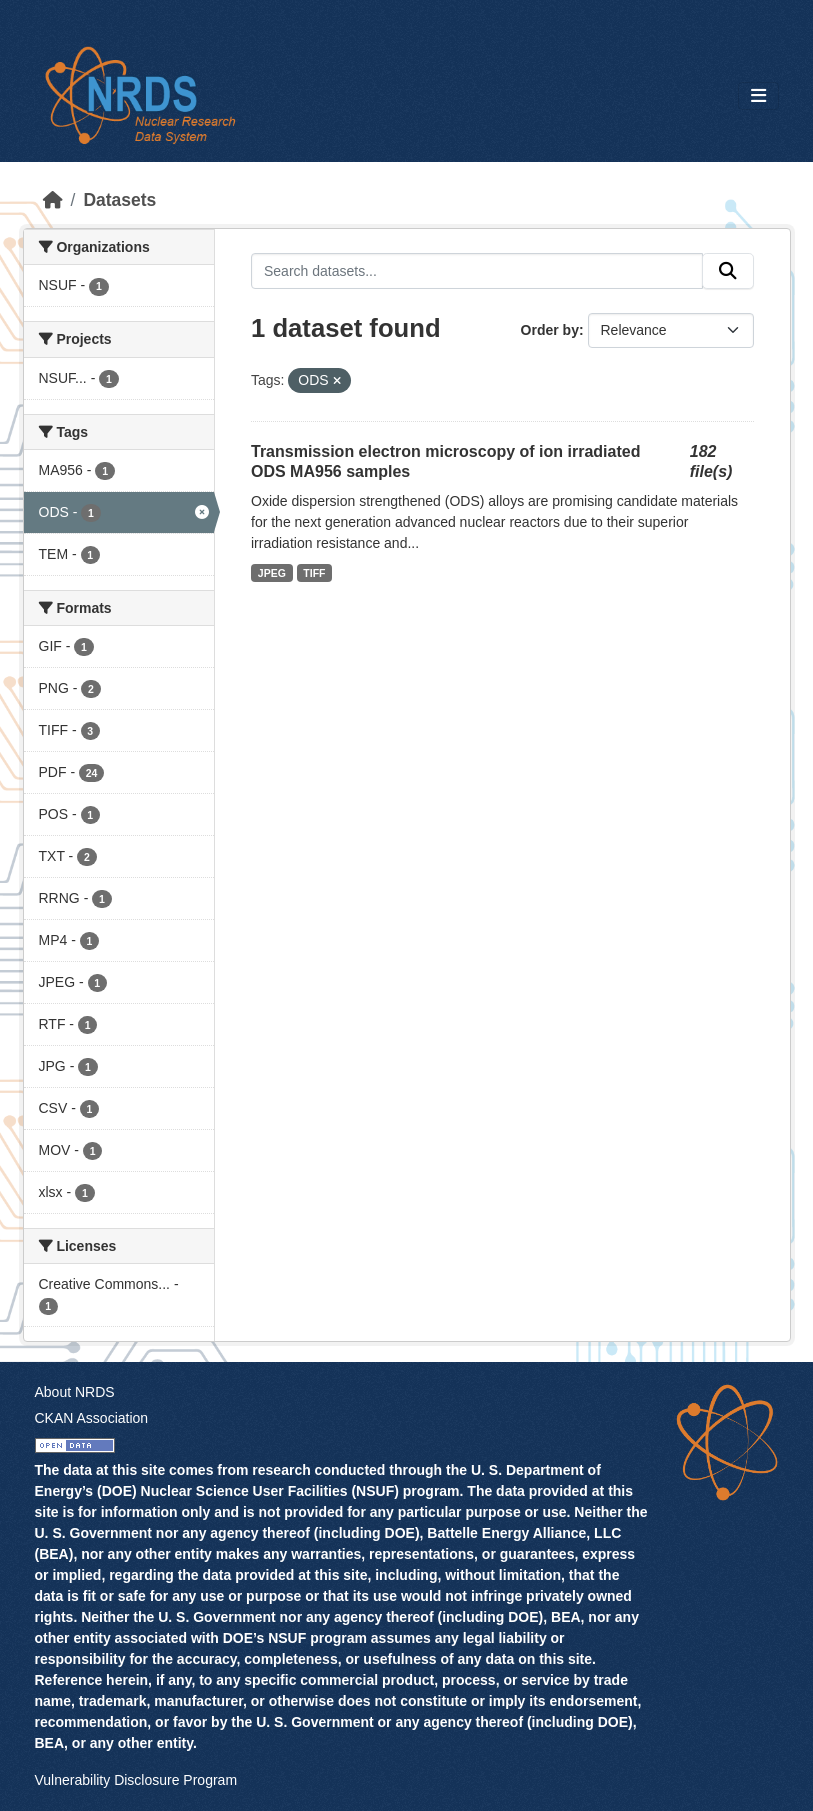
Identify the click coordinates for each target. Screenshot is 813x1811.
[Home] (53, 200)
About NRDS (75, 1392)
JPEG (272, 573)
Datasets (119, 200)
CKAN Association (92, 1418)
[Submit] (728, 271)
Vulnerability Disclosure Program (136, 1780)
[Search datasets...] (477, 271)
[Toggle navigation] (758, 96)
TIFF (314, 573)
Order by (550, 330)
